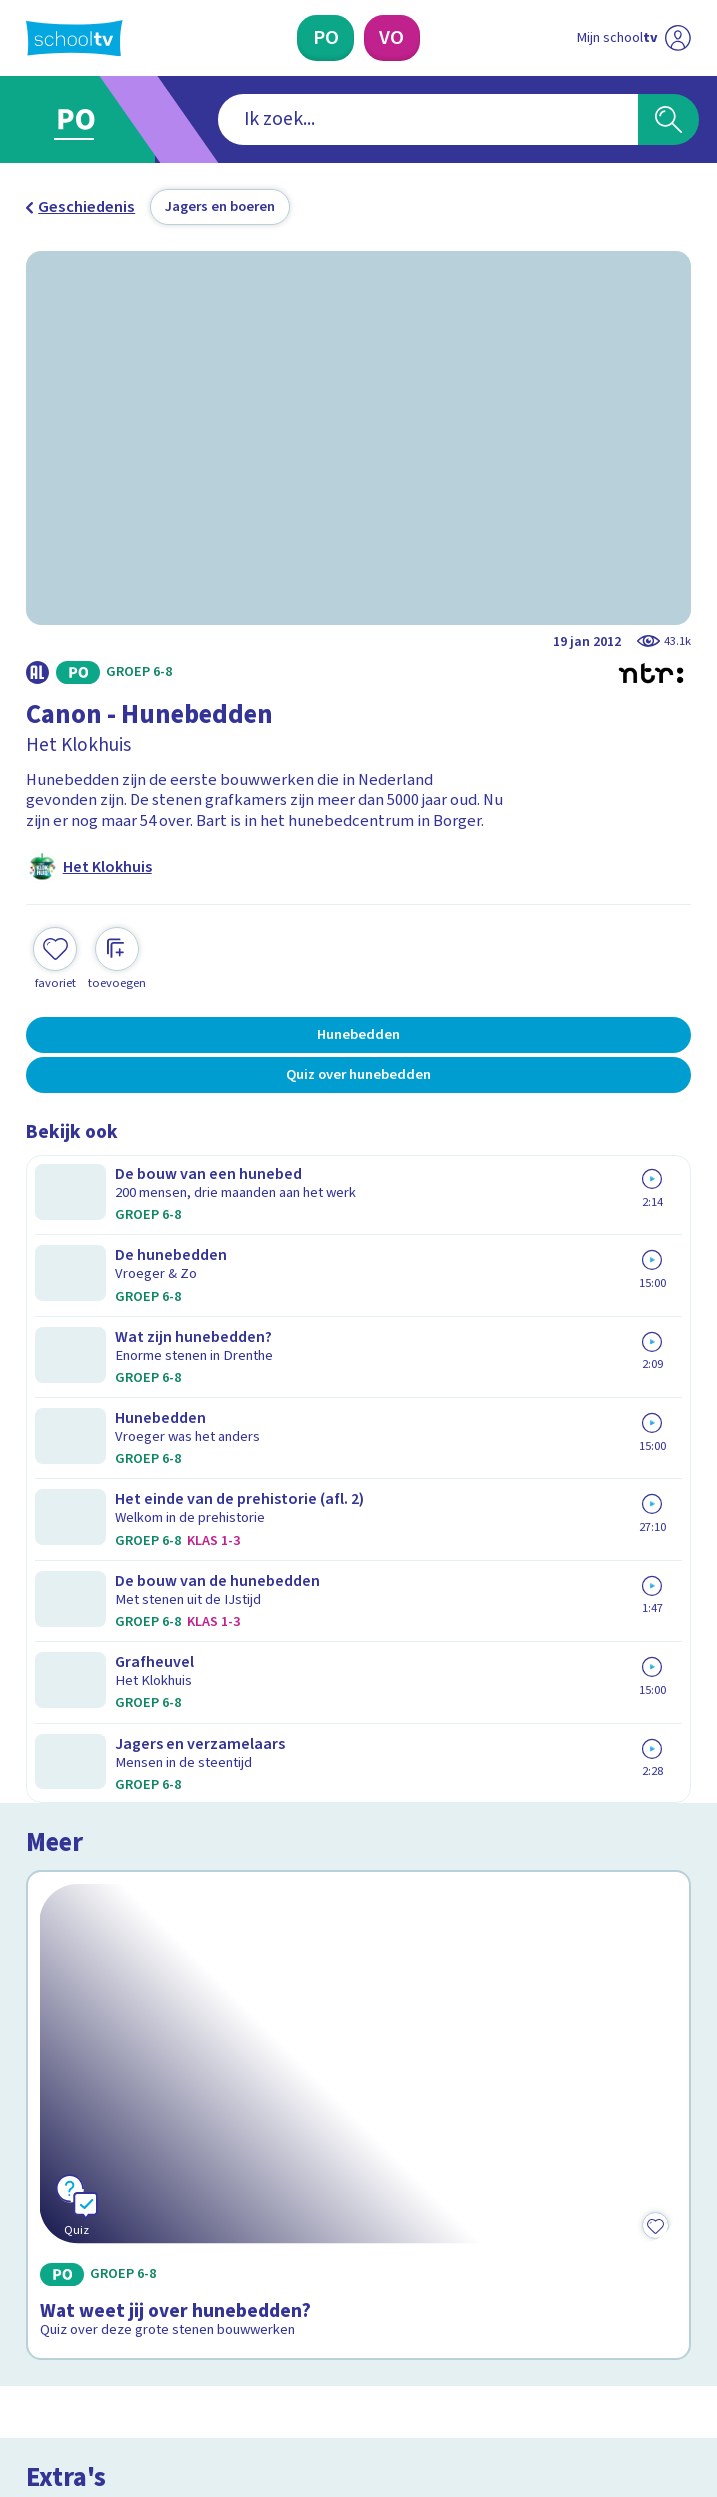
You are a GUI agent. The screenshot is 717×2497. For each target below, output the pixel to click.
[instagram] (80, 2320)
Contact (61, 1916)
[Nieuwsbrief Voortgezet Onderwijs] (467, 2157)
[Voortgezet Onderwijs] (392, 38)
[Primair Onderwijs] (325, 38)
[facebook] (36, 2320)
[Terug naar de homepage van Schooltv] (74, 38)
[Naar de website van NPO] (678, 38)
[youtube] (168, 2320)
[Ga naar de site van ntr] (616, 2371)
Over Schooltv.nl (97, 1973)
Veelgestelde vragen (116, 1945)
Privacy (57, 2002)
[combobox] (328, 119)
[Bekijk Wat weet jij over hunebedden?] (358, 1371)
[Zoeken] (668, 119)
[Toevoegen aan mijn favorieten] (55, 956)
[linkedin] (124, 2320)
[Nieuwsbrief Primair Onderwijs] (250, 2157)
